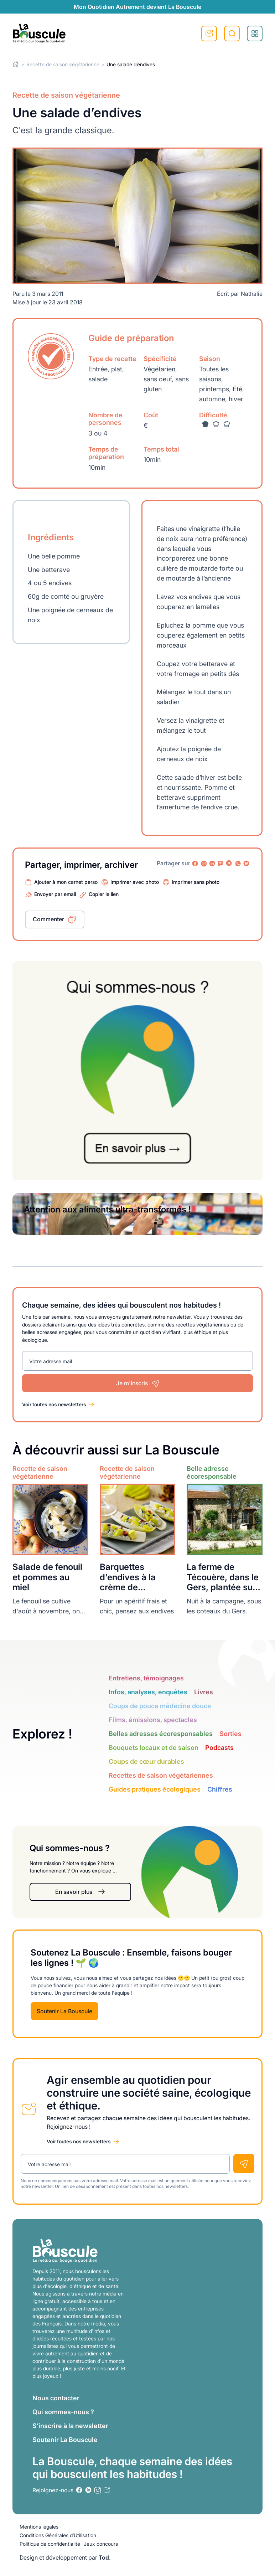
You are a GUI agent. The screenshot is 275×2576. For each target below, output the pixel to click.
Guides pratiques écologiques (155, 1789)
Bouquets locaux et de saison (153, 1747)
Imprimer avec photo (134, 882)
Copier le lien (104, 894)
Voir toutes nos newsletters (54, 1404)
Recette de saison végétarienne (62, 64)
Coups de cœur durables (146, 1761)
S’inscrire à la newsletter (70, 2426)
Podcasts (219, 1747)
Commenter (48, 919)
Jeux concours (101, 2544)
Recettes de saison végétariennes (161, 1775)
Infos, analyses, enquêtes (148, 1692)
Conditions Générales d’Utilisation (58, 2535)
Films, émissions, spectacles (153, 1720)
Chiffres (219, 1789)
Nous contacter (55, 2398)
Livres (203, 1692)
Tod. (105, 2557)
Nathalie (252, 293)
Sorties (230, 1733)
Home (15, 64)
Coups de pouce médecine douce (160, 1706)
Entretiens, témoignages (146, 1678)
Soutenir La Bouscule (64, 2011)
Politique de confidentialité (50, 2544)
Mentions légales (39, 2527)
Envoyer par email (55, 894)
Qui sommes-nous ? (63, 2412)
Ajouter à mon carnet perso (66, 882)
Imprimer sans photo (195, 882)
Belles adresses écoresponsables (161, 1733)
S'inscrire (209, 33)
